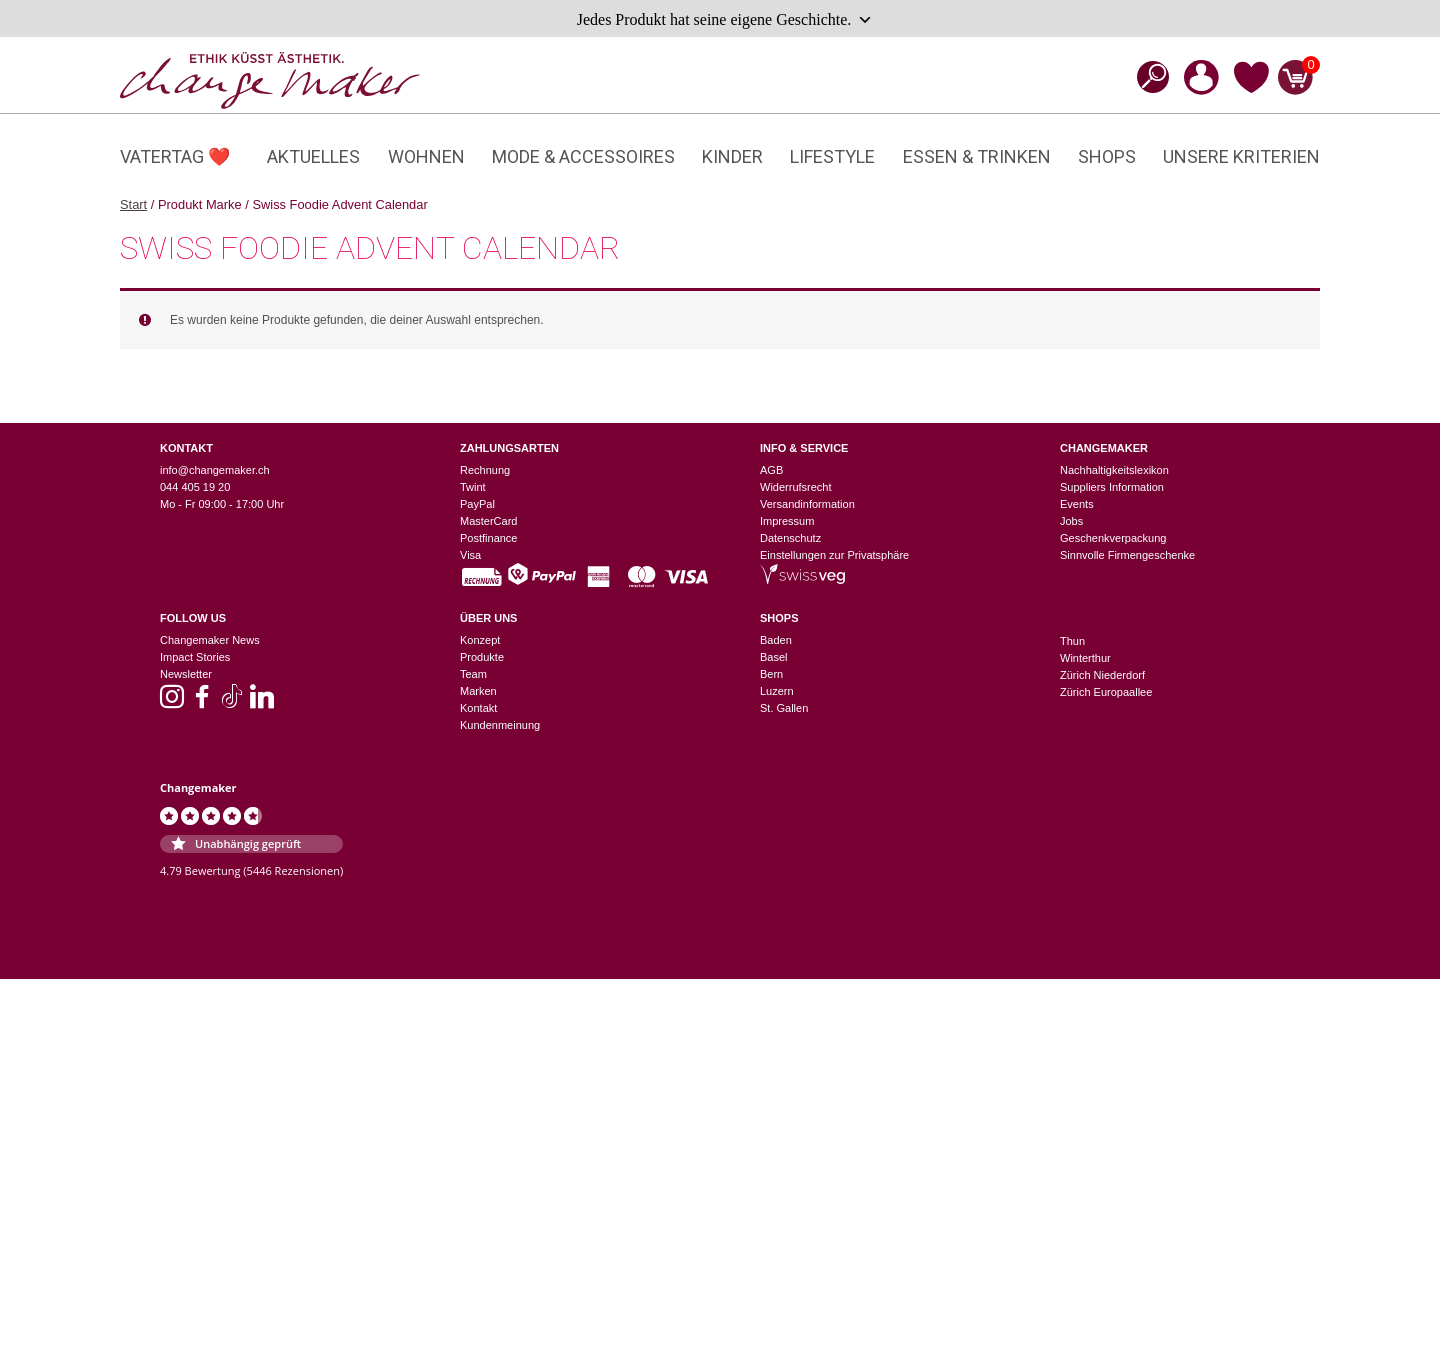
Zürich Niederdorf (1102, 675)
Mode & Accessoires (583, 156)
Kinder (732, 156)
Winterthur (1085, 658)
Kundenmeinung (500, 725)
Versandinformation (807, 504)
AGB (771, 470)
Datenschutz (790, 538)
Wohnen (426, 156)
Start (133, 204)
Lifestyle (832, 156)
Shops (1107, 156)
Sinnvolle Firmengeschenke (1127, 555)
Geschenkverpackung (1113, 538)
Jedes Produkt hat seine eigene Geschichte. (725, 20)
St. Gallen (784, 708)
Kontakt (478, 708)
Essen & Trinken (977, 156)
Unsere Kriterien (1241, 156)
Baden (776, 640)
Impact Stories (195, 657)
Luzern (777, 691)
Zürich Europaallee (1106, 692)
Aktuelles (313, 156)
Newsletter (186, 674)
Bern (771, 674)
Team (473, 674)
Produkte (482, 657)
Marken (478, 691)
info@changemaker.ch (215, 470)
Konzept (480, 640)
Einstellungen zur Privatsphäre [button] (834, 555)
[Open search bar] (1147, 76)
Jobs (1071, 521)
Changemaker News (210, 640)
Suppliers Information (1112, 487)
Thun (1072, 641)
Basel (774, 657)
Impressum (787, 521)
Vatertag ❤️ (175, 156)
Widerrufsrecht (796, 487)
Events (1077, 504)
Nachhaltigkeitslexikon (1114, 470)
